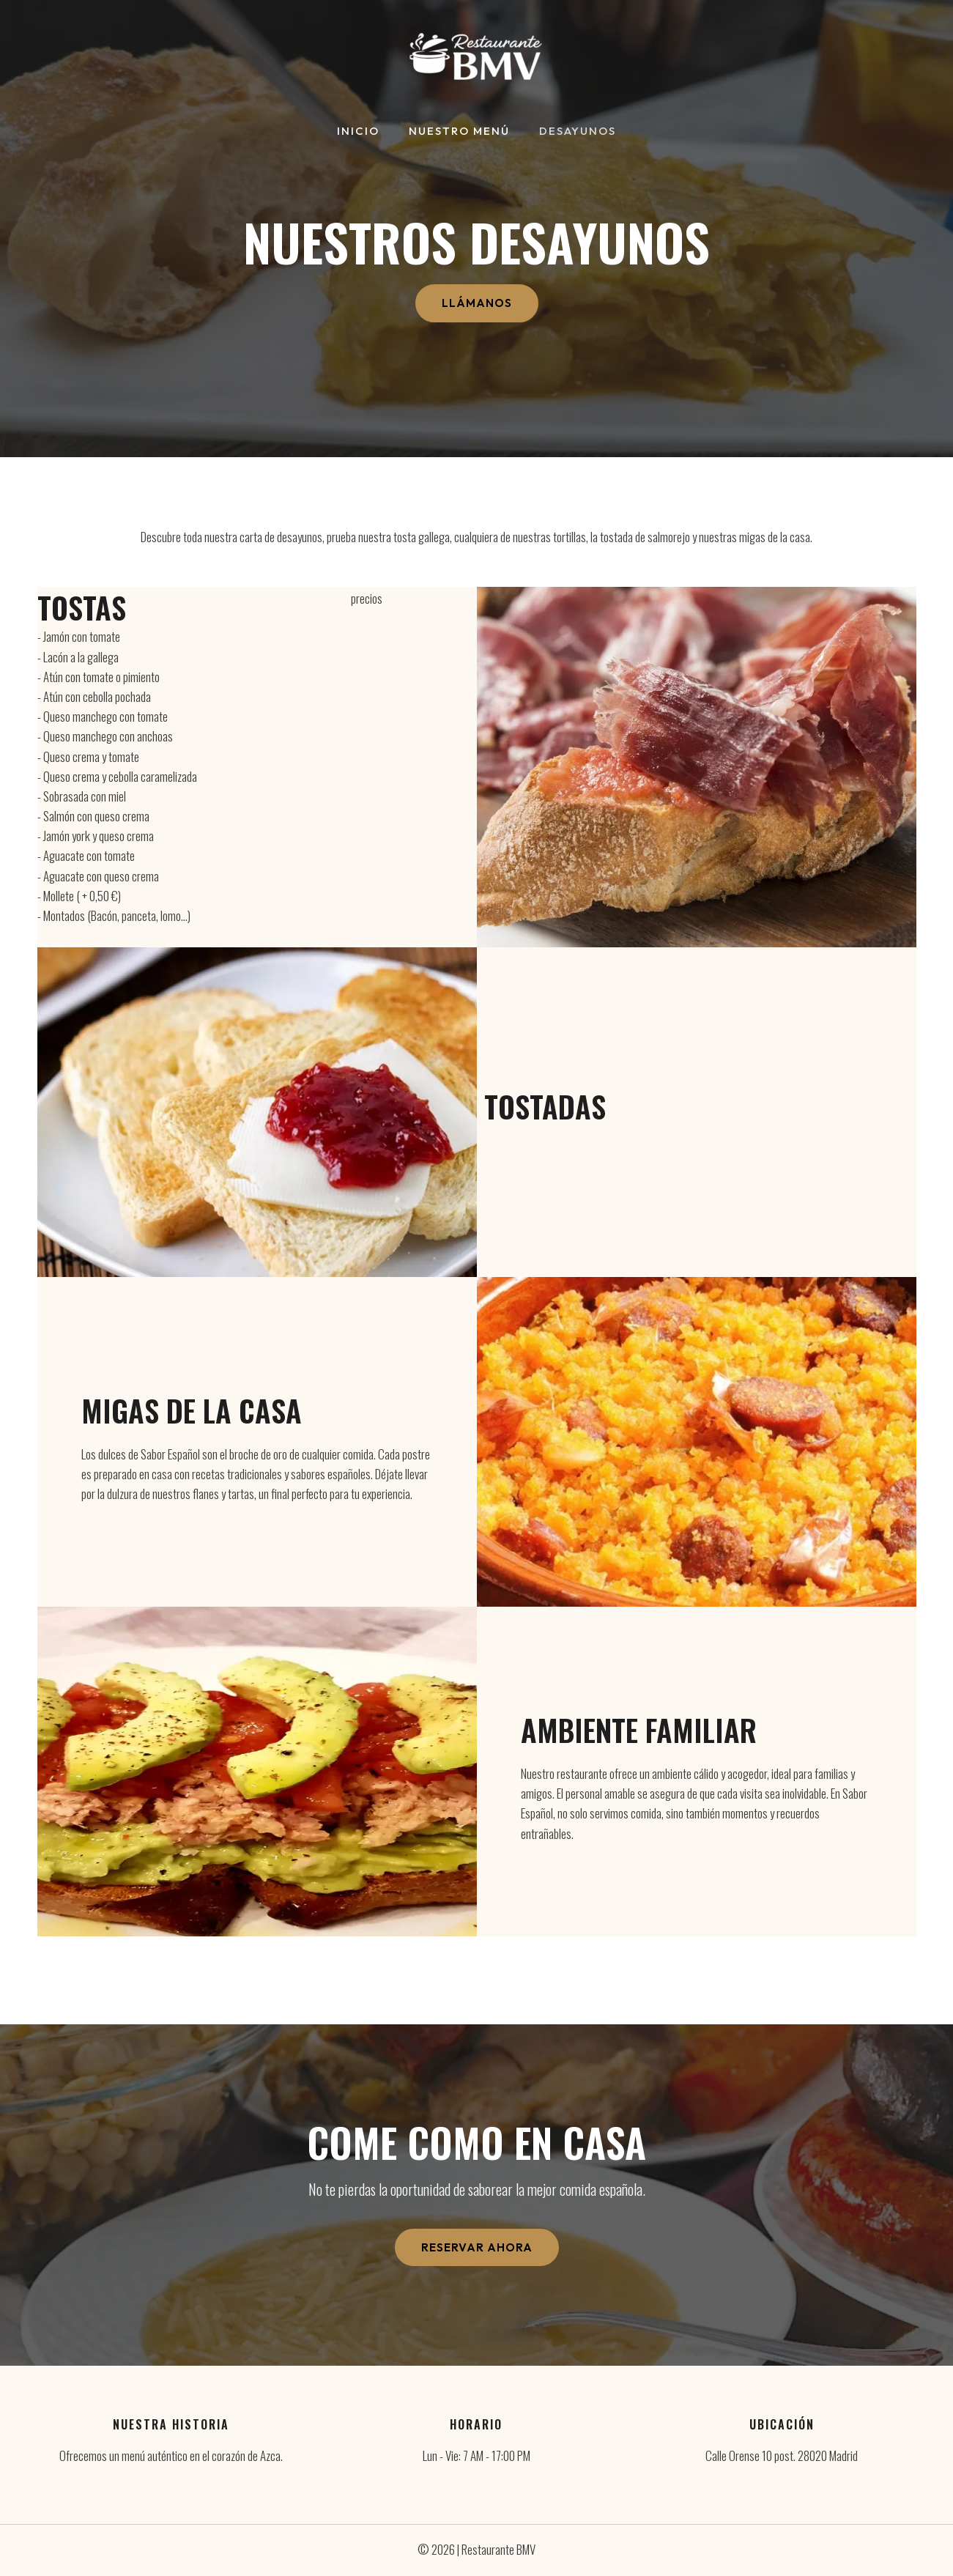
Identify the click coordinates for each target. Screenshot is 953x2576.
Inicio (365, 131)
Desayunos (570, 131)
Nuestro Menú (459, 131)
